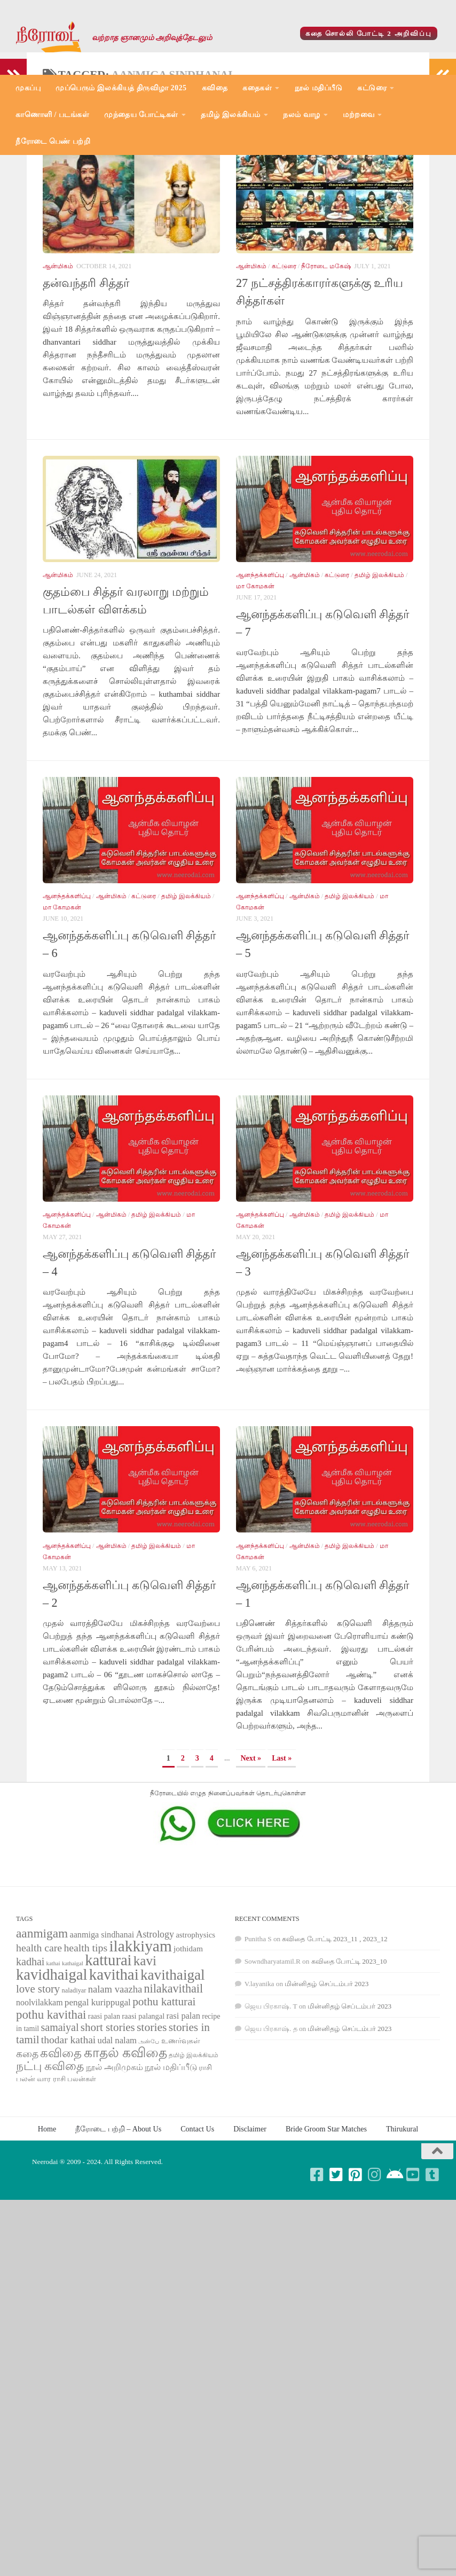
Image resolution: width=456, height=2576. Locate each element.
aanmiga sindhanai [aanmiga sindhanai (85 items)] (102, 2030)
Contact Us (197, 2225)
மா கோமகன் (255, 682)
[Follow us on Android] (394, 2270)
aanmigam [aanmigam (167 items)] (42, 2029)
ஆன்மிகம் (58, 362)
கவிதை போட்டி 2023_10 (349, 2057)
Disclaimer (249, 2225)
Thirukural (402, 2225)
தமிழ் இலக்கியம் (231, 115)
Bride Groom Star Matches (326, 2225)
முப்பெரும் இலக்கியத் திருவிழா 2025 (121, 88)
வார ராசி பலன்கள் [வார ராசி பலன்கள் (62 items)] (66, 2175)
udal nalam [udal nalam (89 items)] (117, 2136)
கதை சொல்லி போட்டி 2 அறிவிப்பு (369, 33)
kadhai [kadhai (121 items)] (30, 2058)
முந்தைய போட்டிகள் (141, 115)
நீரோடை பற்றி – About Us (118, 2225)
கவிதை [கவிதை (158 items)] (61, 2149)
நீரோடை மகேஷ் (326, 362)
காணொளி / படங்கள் (52, 115)
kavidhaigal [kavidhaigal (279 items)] (51, 2071)
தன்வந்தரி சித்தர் (86, 379)
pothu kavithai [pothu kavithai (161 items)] (51, 2111)
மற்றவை (358, 115)
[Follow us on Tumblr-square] (432, 2270)
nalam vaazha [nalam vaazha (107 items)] (115, 2085)
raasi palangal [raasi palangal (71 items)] (143, 2112)
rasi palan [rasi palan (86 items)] (183, 2112)
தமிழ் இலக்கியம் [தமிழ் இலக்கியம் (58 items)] (193, 2151)
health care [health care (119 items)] (39, 2044)
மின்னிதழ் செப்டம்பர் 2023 (326, 2080)
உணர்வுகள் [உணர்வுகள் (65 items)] (180, 2137)
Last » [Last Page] (282, 1854)
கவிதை (215, 88)
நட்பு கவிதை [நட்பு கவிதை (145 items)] (50, 2162)
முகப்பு (28, 88)
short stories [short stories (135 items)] (108, 2123)
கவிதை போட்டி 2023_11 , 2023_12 (334, 2035)
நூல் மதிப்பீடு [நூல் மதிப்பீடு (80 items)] (171, 2163)
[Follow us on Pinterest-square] (355, 2270)
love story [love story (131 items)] (38, 2085)
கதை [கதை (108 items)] (27, 2149)
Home (47, 2225)
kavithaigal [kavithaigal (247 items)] (172, 2071)
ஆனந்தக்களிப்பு (260, 671)
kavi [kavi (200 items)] (144, 2057)
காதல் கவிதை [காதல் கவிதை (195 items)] (125, 2149)
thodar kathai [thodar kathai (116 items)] (68, 2136)
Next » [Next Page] (250, 1854)
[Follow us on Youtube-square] (413, 2270)
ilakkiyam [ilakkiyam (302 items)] (140, 2042)
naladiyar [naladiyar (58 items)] (74, 2086)
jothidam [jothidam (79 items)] (188, 2044)
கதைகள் (257, 88)
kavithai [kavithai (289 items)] (114, 2070)
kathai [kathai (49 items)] (53, 2060)
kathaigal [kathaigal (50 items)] (72, 2059)
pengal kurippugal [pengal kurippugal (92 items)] (98, 2099)
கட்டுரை (372, 88)
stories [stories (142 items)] (152, 2123)
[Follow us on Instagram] (374, 2270)
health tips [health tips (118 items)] (85, 2044)
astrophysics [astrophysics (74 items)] (195, 2031)
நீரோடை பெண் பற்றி (52, 141)
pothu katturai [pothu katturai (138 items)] (163, 2097)
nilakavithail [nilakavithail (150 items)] (173, 2084)
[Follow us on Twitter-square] (336, 2270)
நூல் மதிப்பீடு (319, 88)
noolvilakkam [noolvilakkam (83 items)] (39, 2098)
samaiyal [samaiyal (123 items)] (59, 2123)
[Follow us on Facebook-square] (317, 2270)
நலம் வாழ (301, 115)
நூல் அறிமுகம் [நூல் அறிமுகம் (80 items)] (114, 2163)
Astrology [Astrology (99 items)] (155, 2030)
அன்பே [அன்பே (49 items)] (148, 2138)
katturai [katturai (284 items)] (108, 2056)
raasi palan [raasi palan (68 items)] (104, 2112)
